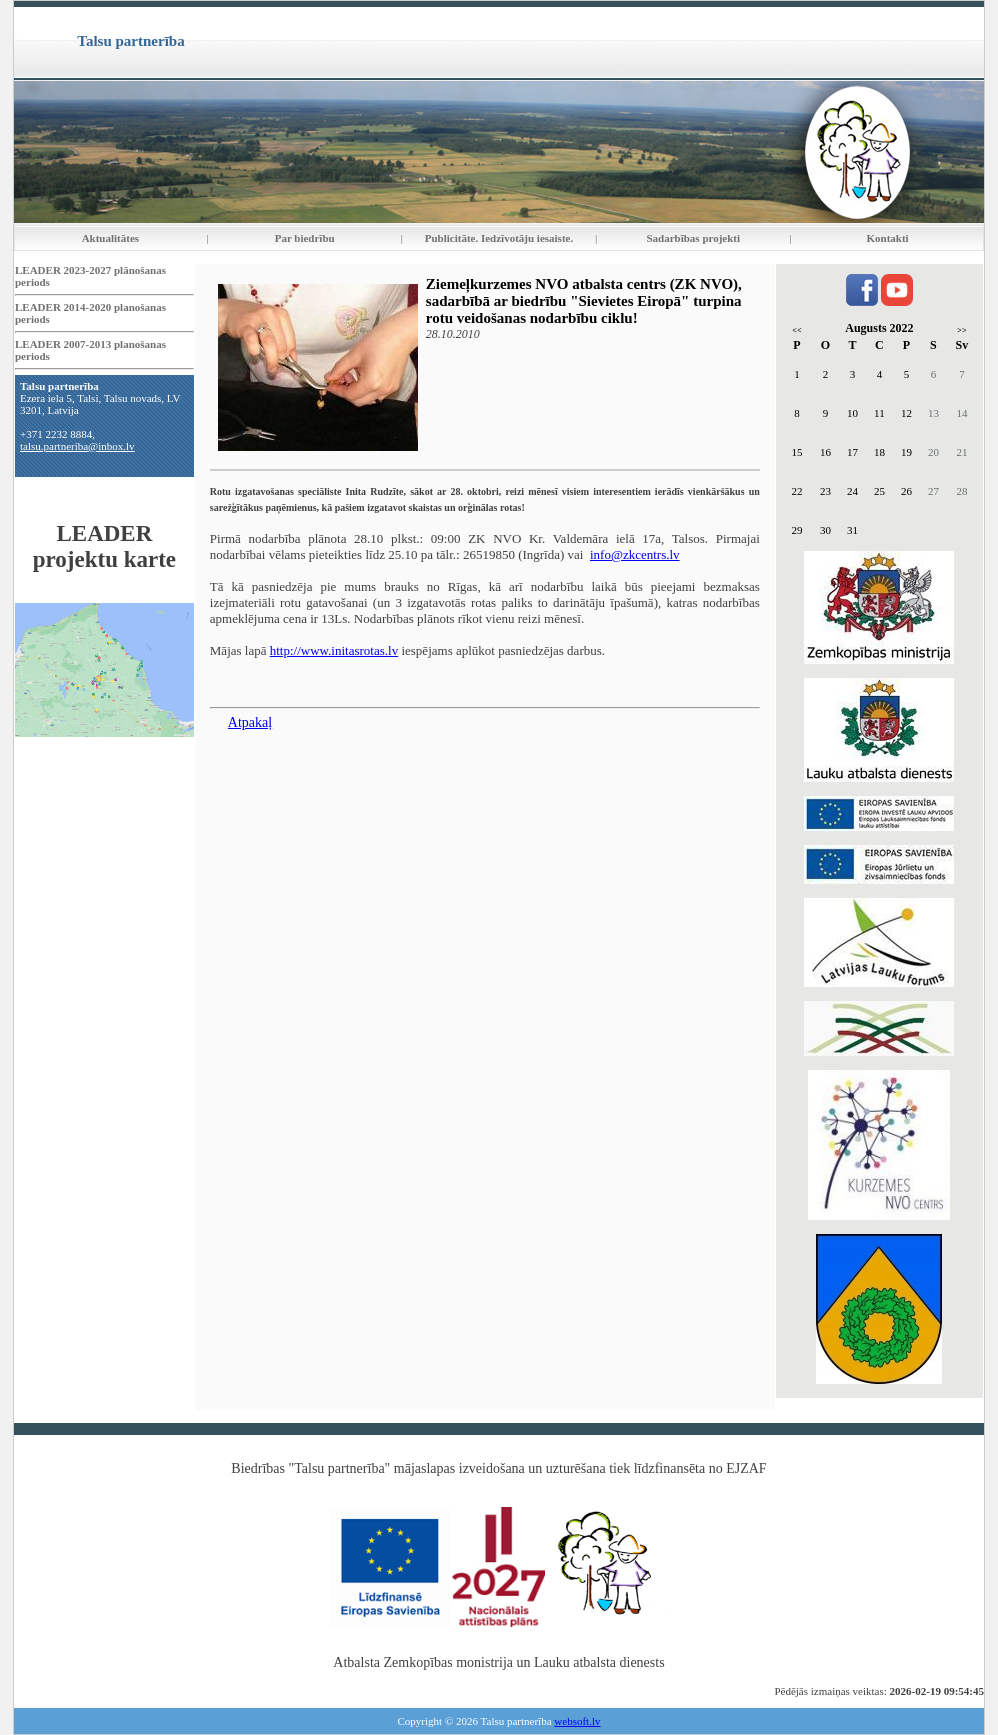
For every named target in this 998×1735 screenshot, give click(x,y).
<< (796, 330)
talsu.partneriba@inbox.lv (77, 446)
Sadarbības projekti (693, 238)
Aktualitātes (110, 238)
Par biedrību (305, 238)
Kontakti (888, 238)
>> (961, 330)
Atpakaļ (250, 722)
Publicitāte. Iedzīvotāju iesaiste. (499, 238)
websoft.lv (577, 1721)
